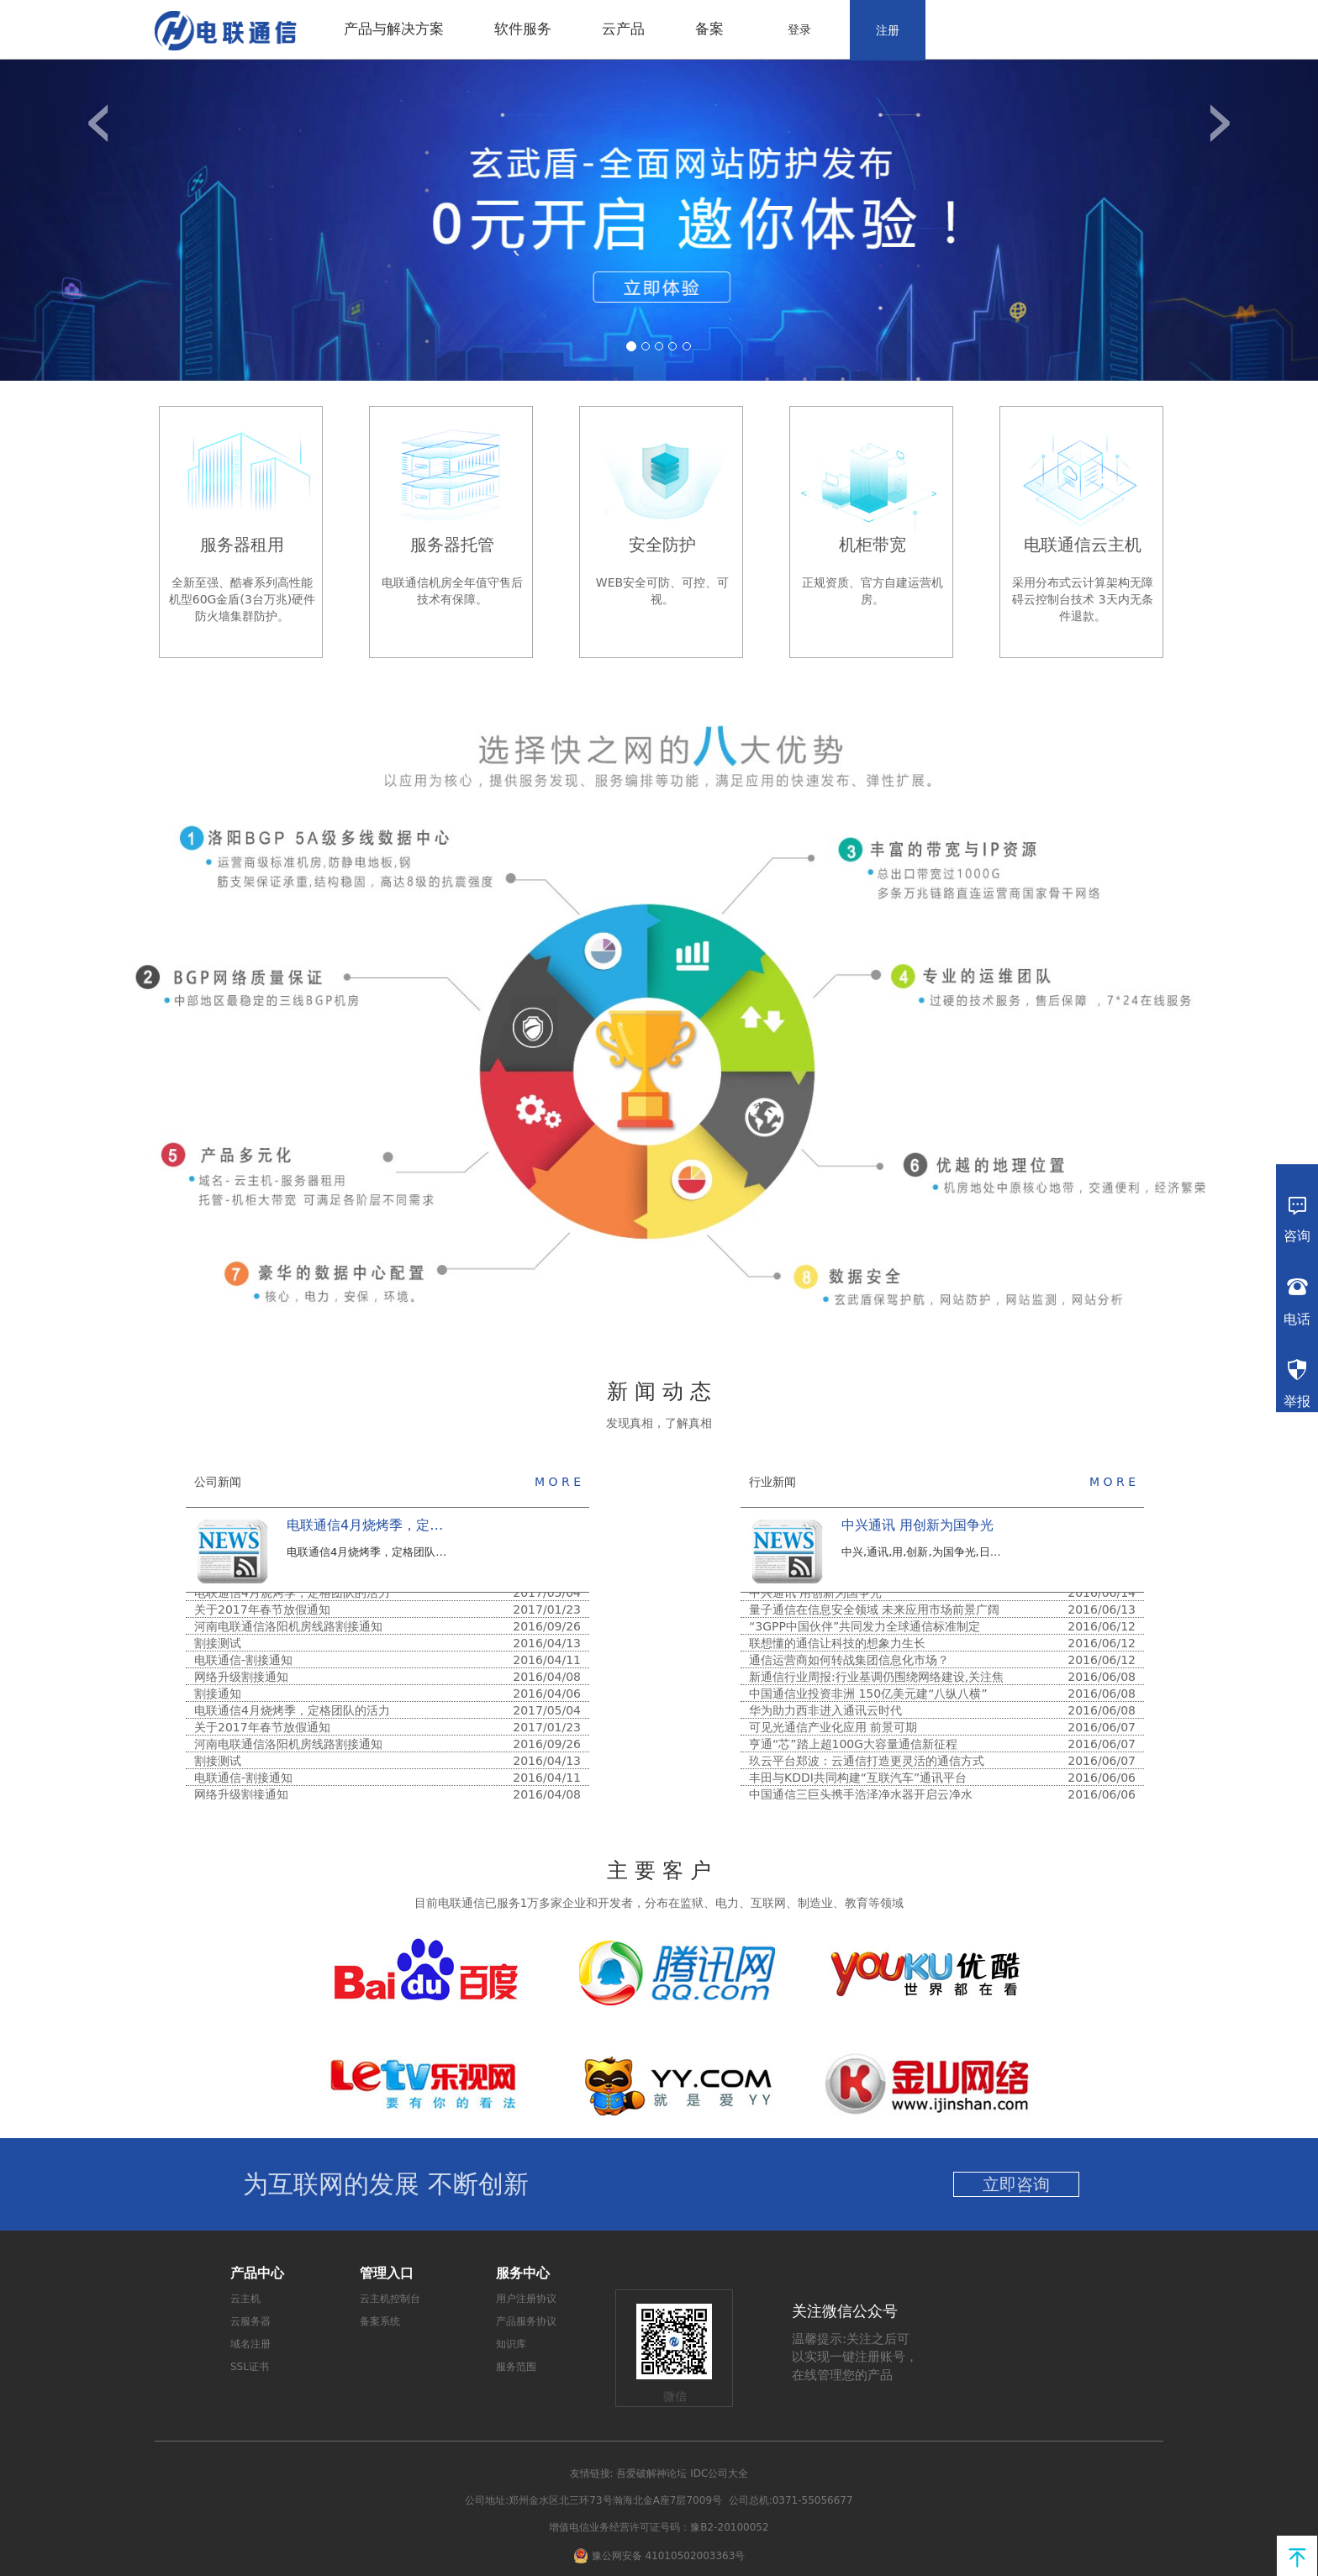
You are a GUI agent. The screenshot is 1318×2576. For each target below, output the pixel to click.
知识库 (511, 2344)
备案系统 (380, 2321)
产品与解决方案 (394, 29)
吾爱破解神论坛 (651, 2473)
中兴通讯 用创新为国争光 (917, 1525)
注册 (887, 30)
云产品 (623, 29)
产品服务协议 (526, 2321)
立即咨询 (1016, 2184)
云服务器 (250, 2321)
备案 (709, 29)
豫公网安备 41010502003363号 (669, 2555)
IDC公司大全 (719, 2473)
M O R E (558, 1481)
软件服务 (522, 29)
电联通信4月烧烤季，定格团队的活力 (398, 1525)
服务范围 (516, 2367)
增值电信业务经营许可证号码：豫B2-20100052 (658, 2527)
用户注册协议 (526, 2299)
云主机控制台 (390, 2299)
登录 (799, 29)
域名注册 (250, 2344)
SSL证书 (249, 2367)
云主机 (245, 2299)
